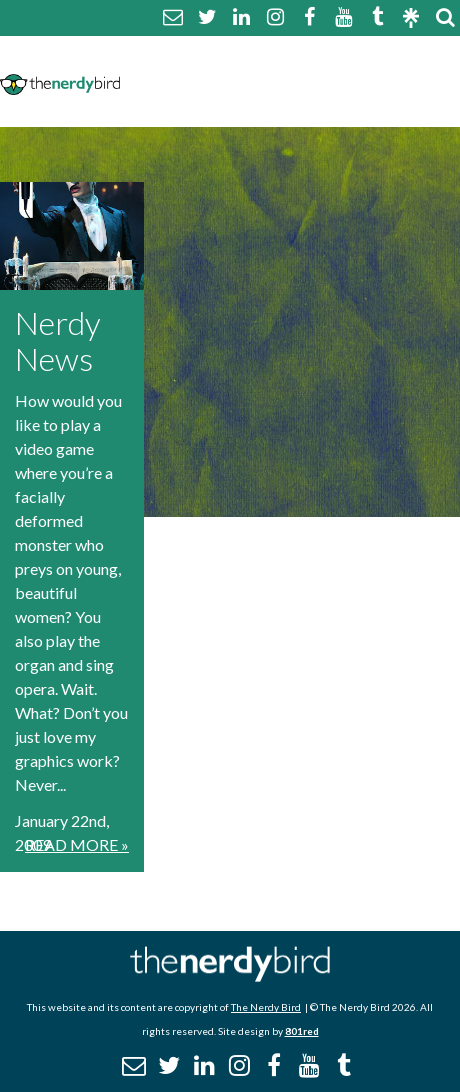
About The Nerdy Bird (215, 56)
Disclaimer (320, 80)
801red (302, 1031)
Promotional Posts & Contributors (279, 104)
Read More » (77, 844)
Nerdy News (58, 340)
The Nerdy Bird (266, 1007)
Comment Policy (194, 80)
